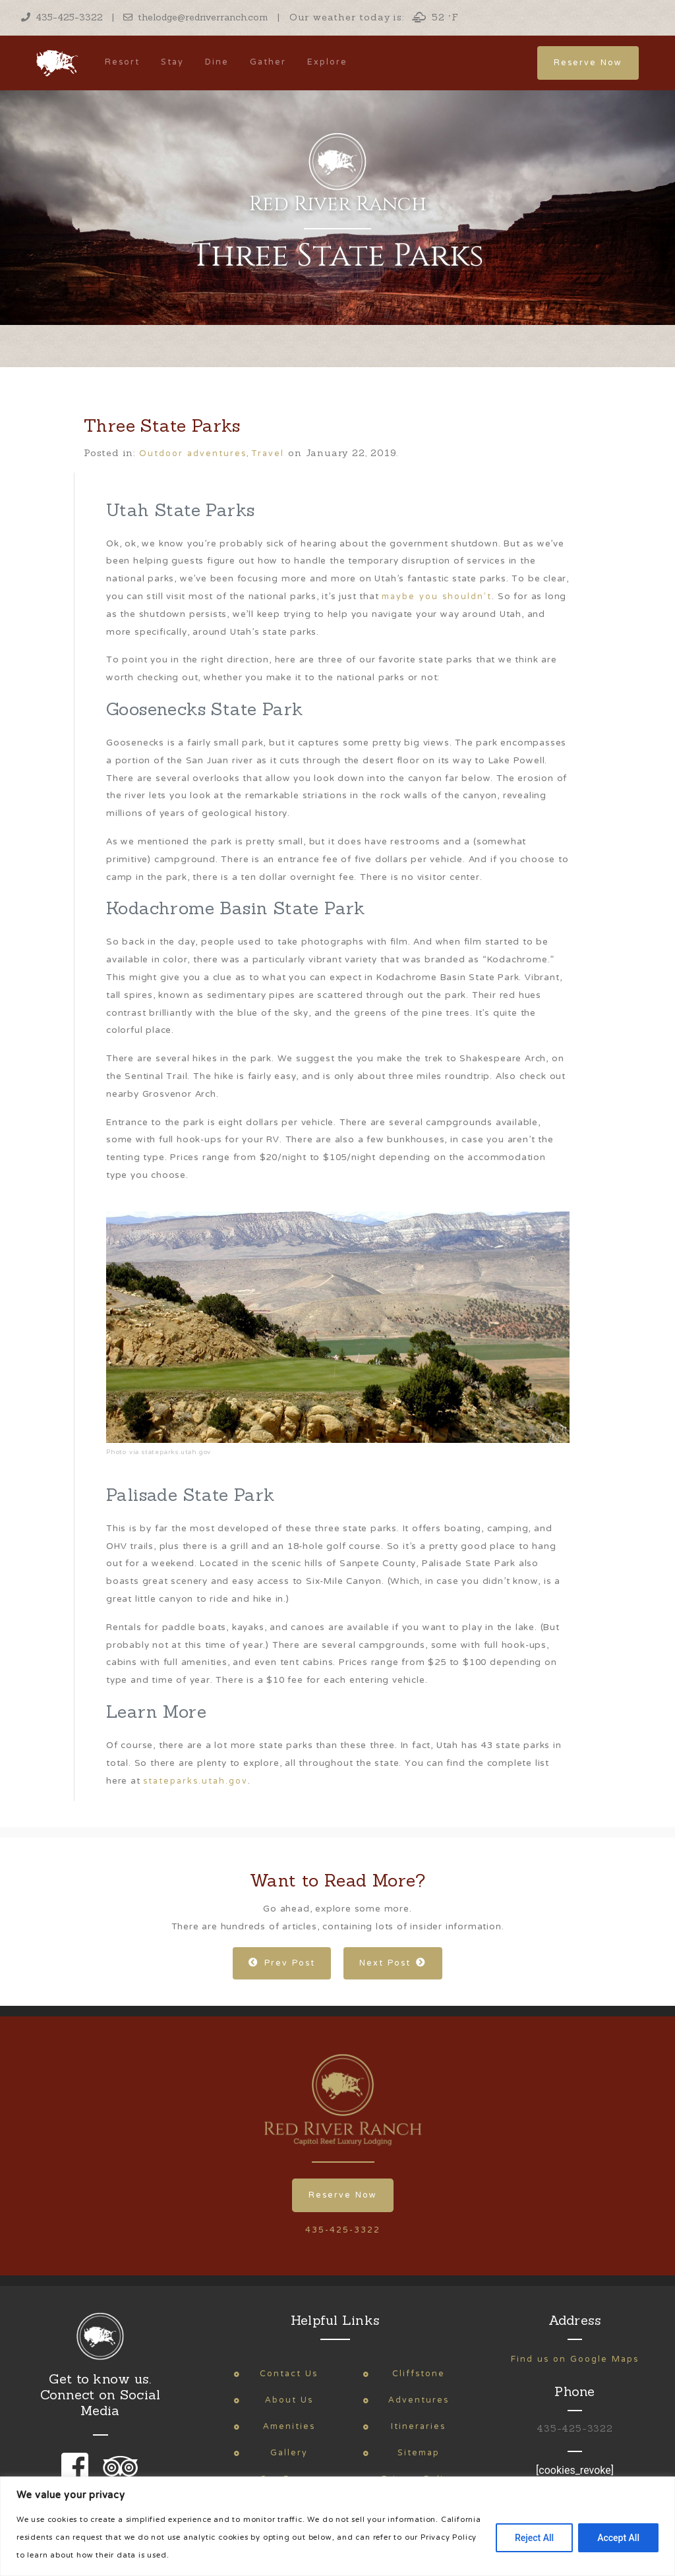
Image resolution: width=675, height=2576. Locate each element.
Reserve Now (588, 63)
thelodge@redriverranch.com (195, 17)
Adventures (418, 2400)
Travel (268, 454)
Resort (122, 62)
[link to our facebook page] (78, 2475)
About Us (289, 2400)
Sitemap (418, 2453)
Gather (268, 62)
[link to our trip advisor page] (118, 2475)
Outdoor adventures (193, 454)
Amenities (289, 2427)
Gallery (289, 2453)
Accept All (618, 2537)
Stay (172, 62)
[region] (337, 2526)
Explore (327, 62)
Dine (217, 62)
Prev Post (282, 1963)
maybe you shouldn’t (437, 597)
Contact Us (289, 2374)
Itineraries (418, 2427)
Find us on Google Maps (575, 2359)
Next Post (392, 1963)
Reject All (534, 2537)
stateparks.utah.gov (195, 1781)
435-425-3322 (62, 17)
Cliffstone (418, 2374)
